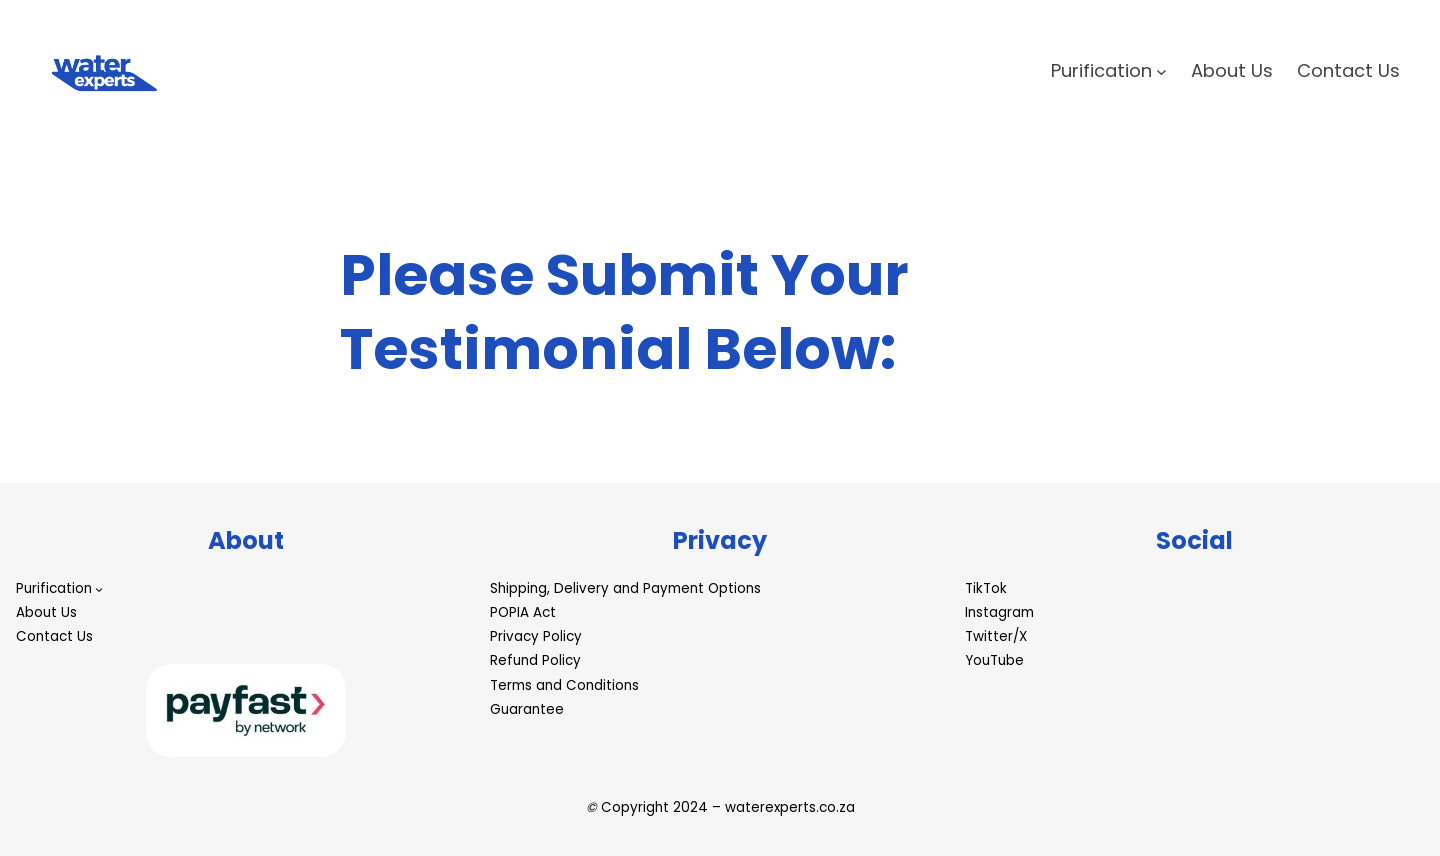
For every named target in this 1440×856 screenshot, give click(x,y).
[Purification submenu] (1161, 71)
